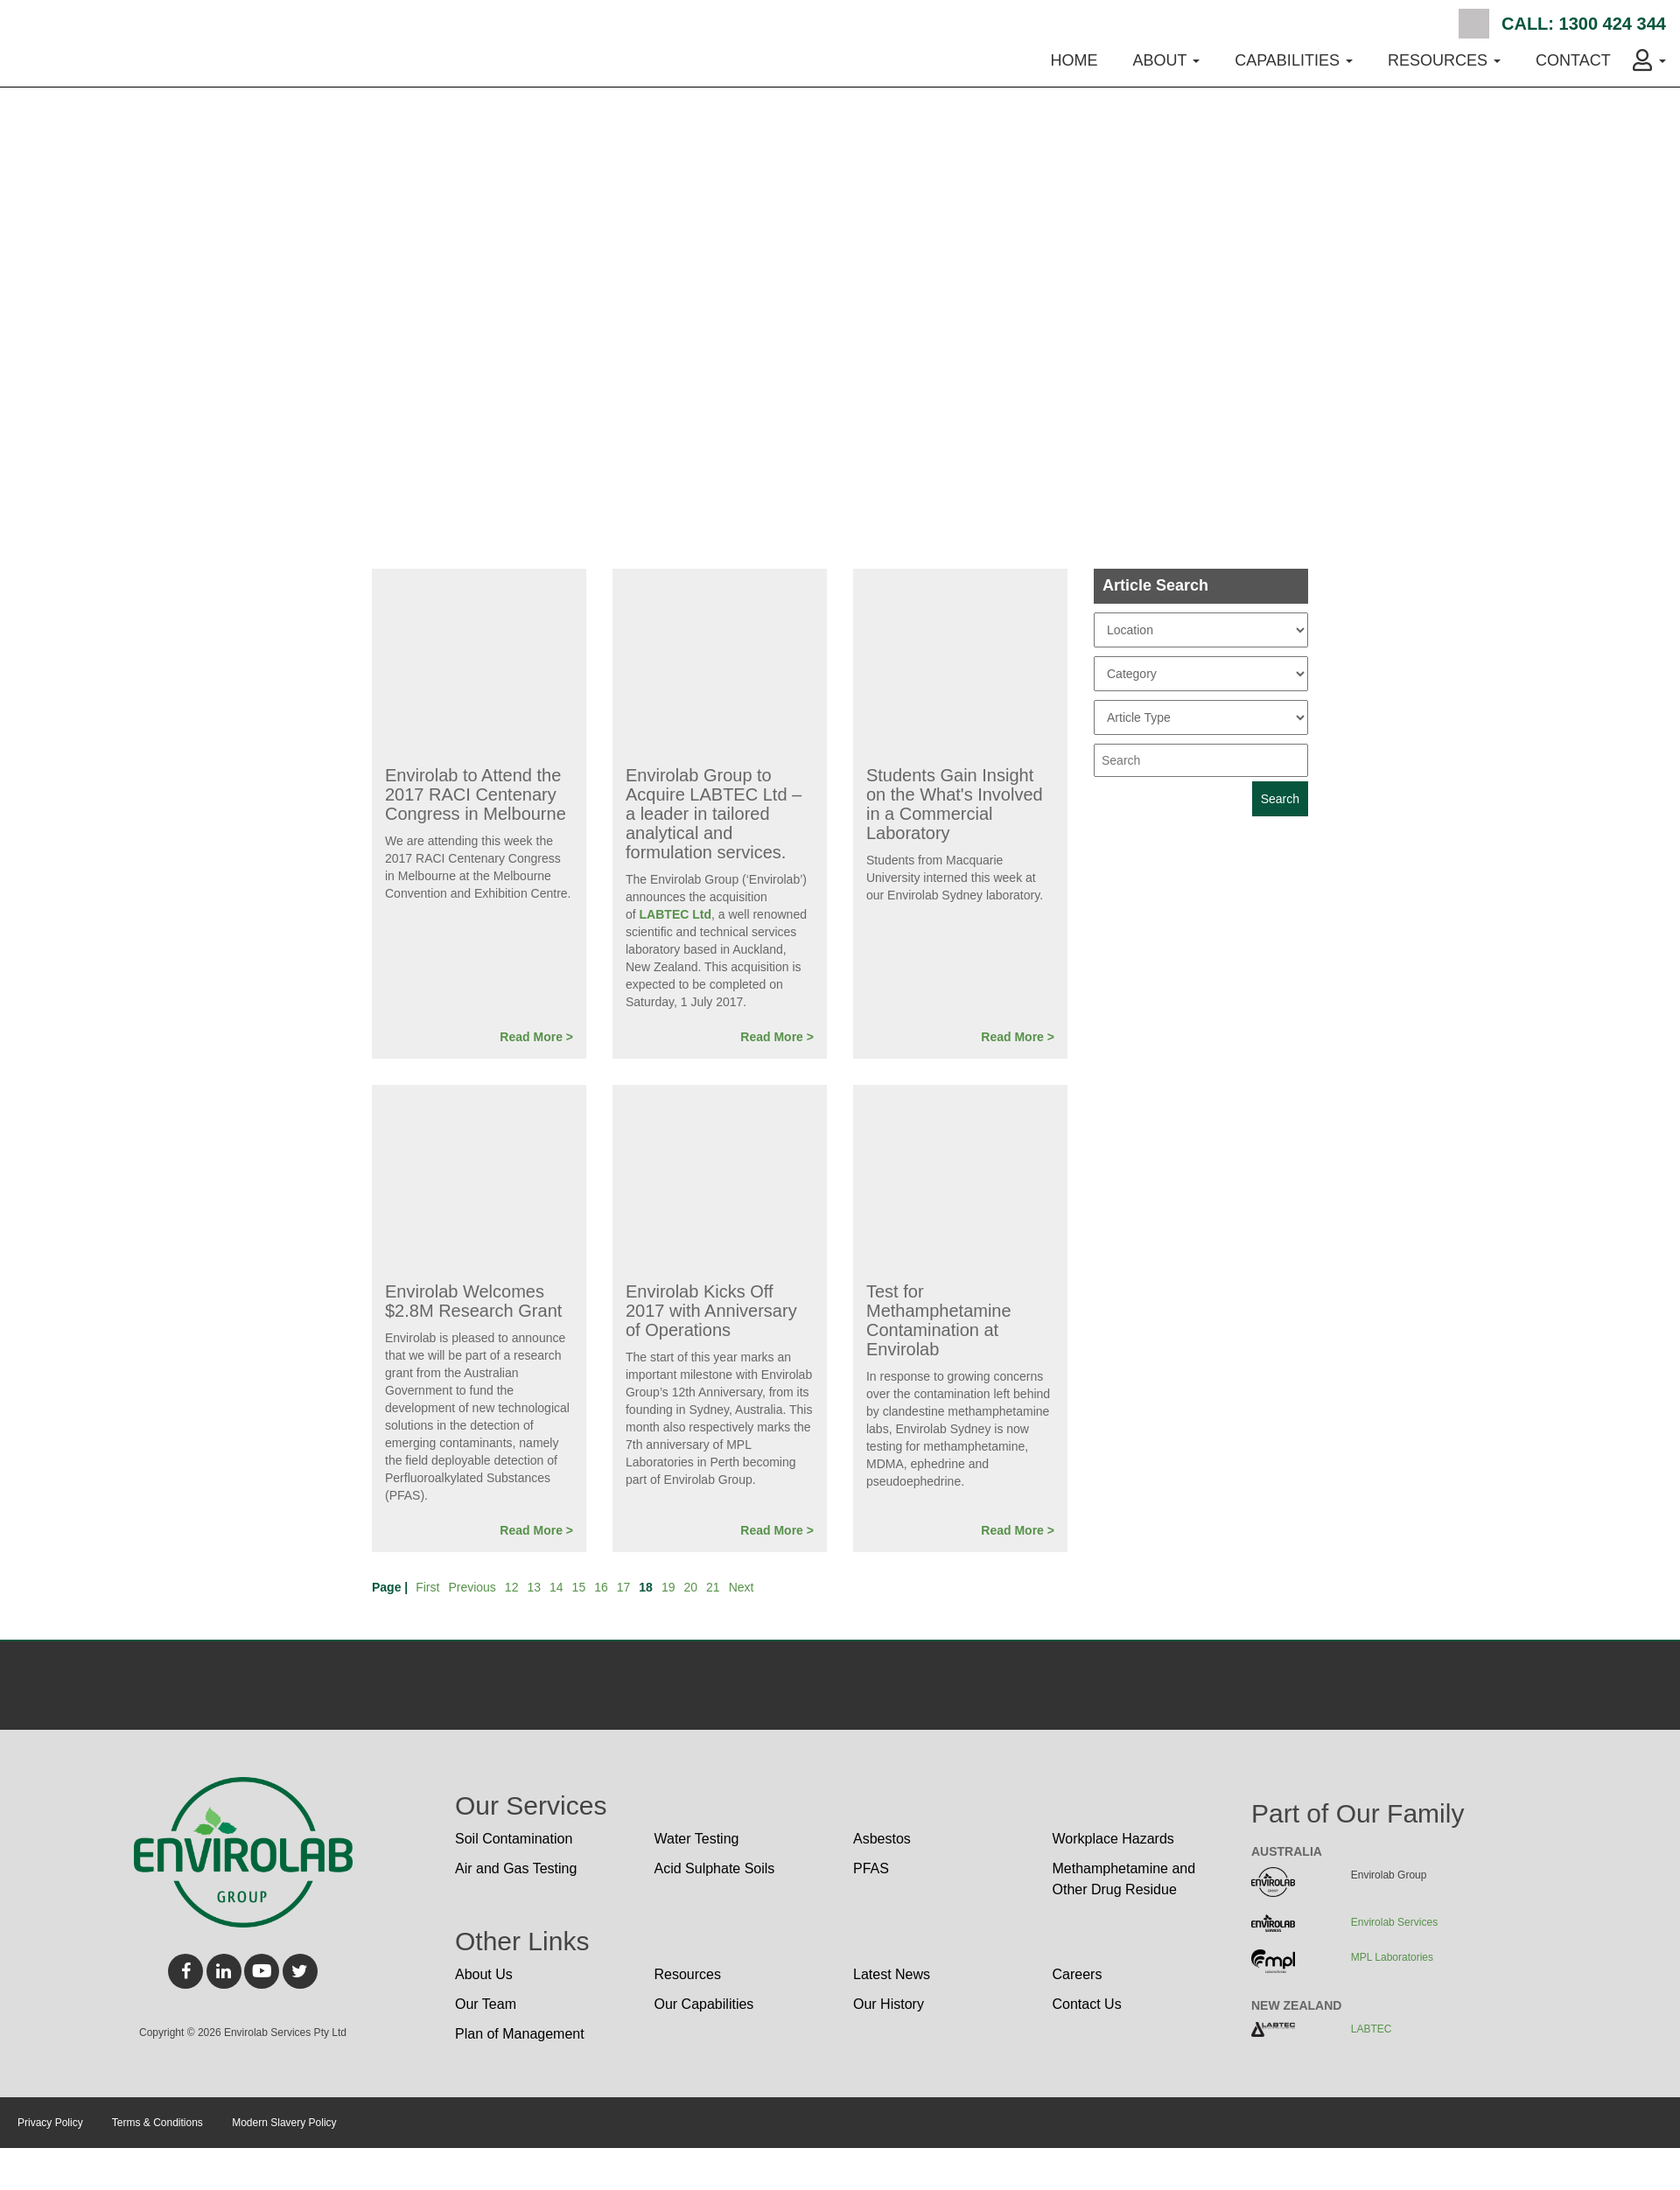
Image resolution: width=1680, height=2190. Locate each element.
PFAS (871, 1868)
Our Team (485, 2004)
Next (741, 1587)
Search (1474, 23)
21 (713, 1587)
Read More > (536, 1037)
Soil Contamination (513, 1838)
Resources (687, 1974)
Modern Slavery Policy (284, 2123)
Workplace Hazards (1113, 1838)
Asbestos (882, 1838)
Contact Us (1087, 2004)
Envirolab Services (1394, 1922)
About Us (484, 1974)
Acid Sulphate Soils (714, 1868)
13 (534, 1587)
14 (557, 1587)
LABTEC (1371, 2029)
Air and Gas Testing (516, 1868)
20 (690, 1587)
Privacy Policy (50, 2123)
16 (601, 1587)
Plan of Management (519, 2033)
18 (646, 1587)
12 (512, 1587)
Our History (888, 2004)
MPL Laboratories (1392, 1957)
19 (669, 1587)
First (427, 1587)
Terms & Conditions (157, 2123)
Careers (1077, 1974)
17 (624, 1587)
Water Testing (696, 1838)
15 (579, 1587)
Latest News (891, 1974)
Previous (471, 1587)
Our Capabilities (704, 2004)
